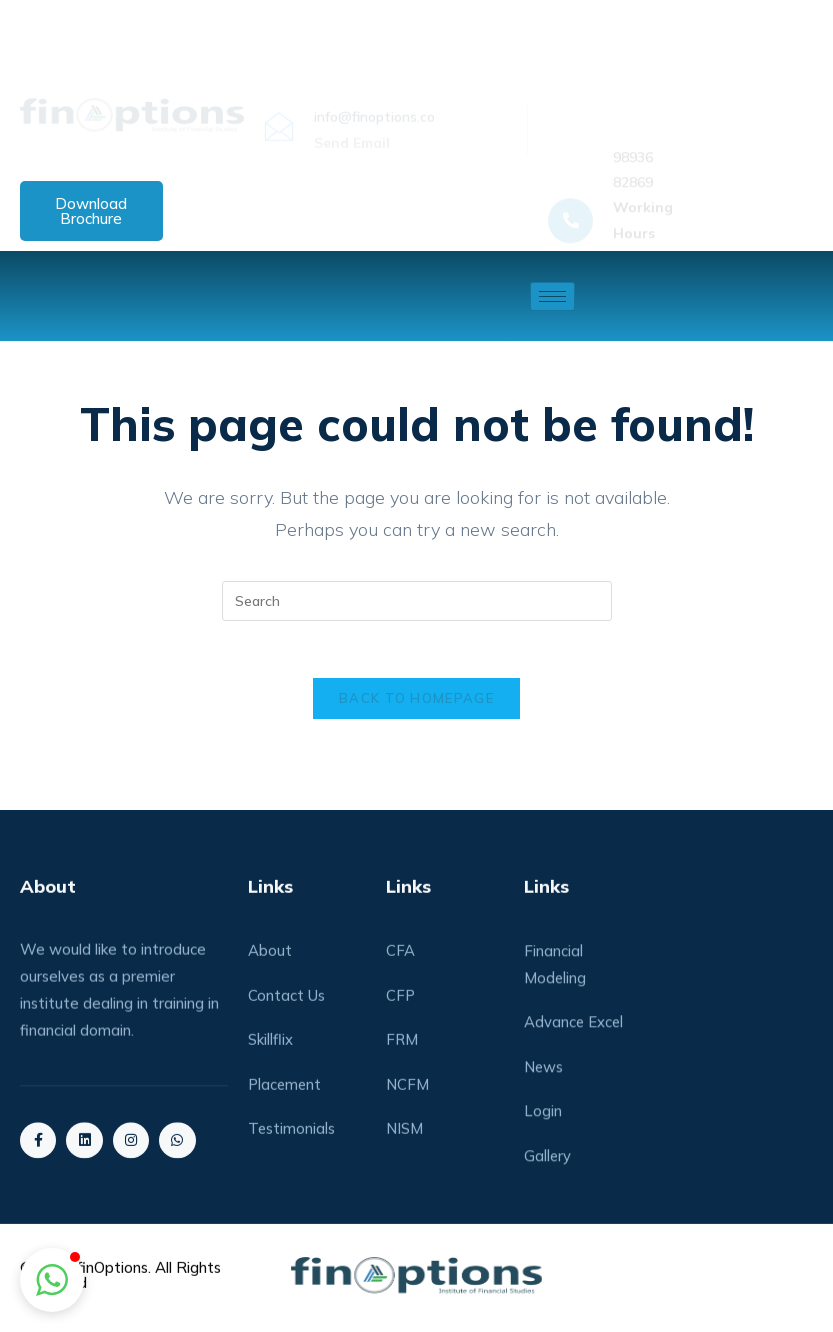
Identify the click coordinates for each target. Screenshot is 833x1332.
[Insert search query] (417, 601)
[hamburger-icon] (552, 296)
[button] (52, 1280)
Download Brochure (91, 211)
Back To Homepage (416, 702)
